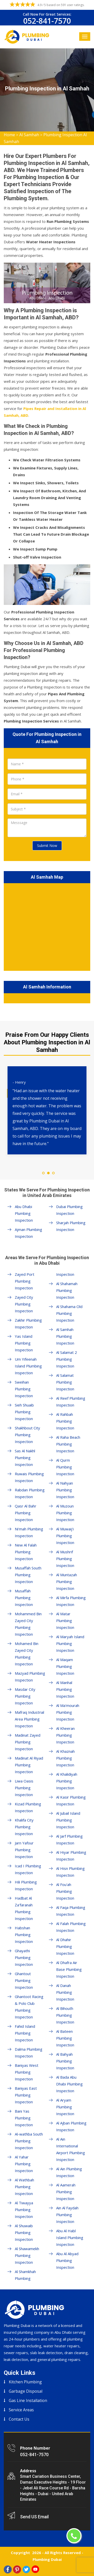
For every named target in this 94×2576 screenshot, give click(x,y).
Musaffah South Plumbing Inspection (28, 1574)
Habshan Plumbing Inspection (24, 1934)
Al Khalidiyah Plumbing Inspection (66, 1781)
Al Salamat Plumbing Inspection (65, 1382)
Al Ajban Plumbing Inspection (71, 2126)
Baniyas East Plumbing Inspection (26, 2095)
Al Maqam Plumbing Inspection (65, 1666)
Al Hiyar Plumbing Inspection (71, 1856)
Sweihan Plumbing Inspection (24, 1389)
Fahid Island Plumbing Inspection (25, 2033)
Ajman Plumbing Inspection (28, 1233)
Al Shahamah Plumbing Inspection (66, 1290)
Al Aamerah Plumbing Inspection (65, 2191)
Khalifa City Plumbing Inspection (24, 1826)
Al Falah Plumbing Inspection (71, 1927)
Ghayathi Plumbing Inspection (24, 1957)
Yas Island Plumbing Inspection (24, 1343)
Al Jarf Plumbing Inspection (69, 1839)
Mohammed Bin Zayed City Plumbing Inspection (28, 1624)
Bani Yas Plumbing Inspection (24, 2118)
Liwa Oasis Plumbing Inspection (24, 1787)
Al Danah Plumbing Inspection (65, 1992)
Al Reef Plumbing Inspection (70, 1401)
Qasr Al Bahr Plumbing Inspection (25, 1512)
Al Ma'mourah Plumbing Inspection (67, 1712)
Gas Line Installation (28, 2400)
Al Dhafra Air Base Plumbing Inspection (69, 1969)
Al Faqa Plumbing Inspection (70, 1911)
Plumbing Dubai (47, 2559)
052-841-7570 (47, 21)
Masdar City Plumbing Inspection (25, 1696)
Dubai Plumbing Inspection (69, 1210)
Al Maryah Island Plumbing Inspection (70, 1643)
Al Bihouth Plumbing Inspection (65, 2015)
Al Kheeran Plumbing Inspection (65, 1735)
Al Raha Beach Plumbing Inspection (68, 1444)
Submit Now (47, 845)
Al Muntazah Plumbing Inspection (66, 1581)
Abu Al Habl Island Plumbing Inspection (69, 2237)
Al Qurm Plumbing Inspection (65, 1467)
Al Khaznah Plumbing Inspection (65, 1758)
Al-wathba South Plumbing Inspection (29, 2141)
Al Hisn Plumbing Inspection (70, 1872)
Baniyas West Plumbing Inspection (26, 2072)
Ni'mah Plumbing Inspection (29, 1532)
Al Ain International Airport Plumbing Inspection (70, 2149)
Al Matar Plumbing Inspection (65, 1620)
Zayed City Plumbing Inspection (24, 1304)
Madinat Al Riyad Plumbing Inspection (29, 1765)
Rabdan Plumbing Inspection (30, 1493)
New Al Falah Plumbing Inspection (26, 1551)
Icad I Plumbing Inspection (28, 1869)
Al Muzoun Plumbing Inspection (65, 1512)
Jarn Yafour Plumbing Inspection (24, 1849)
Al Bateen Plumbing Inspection (65, 2038)
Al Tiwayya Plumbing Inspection (24, 2209)
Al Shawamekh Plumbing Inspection (27, 2255)
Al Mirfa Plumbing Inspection (71, 1601)
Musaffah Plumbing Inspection (24, 1597)
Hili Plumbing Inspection (26, 1885)
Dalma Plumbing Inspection (28, 2052)
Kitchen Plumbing (25, 2382)
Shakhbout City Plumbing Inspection (27, 1434)
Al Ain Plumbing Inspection (69, 2172)
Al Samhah (29, 135)
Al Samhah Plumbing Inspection (65, 1336)
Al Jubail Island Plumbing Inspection (68, 1820)
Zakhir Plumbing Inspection (28, 1323)
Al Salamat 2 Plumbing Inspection (66, 1359)
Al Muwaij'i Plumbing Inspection (65, 1535)
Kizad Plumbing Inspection (28, 1807)
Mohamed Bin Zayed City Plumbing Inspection (26, 1653)
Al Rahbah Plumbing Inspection (65, 1421)
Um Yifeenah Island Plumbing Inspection (28, 1366)
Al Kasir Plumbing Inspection (71, 1800)
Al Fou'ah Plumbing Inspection (65, 1891)
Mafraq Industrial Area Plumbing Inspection (29, 1719)
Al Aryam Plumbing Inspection (65, 2107)
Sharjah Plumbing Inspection (70, 1226)
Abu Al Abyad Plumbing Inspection (67, 2260)
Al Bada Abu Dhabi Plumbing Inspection (69, 2084)
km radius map (47, 926)
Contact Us (19, 2419)
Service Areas (21, 2410)
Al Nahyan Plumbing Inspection (65, 1490)
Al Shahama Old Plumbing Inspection (69, 1313)
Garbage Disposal (25, 2391)
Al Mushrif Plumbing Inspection (65, 1558)
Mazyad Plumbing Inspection (30, 1676)
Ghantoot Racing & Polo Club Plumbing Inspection (29, 2006)
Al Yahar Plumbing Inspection (24, 2163)
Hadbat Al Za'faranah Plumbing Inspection (24, 1908)
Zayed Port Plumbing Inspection (24, 1281)
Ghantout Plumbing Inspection (24, 1980)
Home (9, 135)
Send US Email (34, 2516)
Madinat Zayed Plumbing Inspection (27, 1742)
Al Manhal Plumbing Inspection (65, 1689)
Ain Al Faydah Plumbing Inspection (67, 2214)
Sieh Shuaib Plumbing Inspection (24, 1411)
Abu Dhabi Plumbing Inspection (24, 1213)
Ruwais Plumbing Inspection (29, 1477)
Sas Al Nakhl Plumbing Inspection (25, 1457)
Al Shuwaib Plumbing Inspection (24, 2232)
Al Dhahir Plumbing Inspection (65, 1946)
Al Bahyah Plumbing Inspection (65, 2061)
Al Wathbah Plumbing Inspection (24, 2186)
